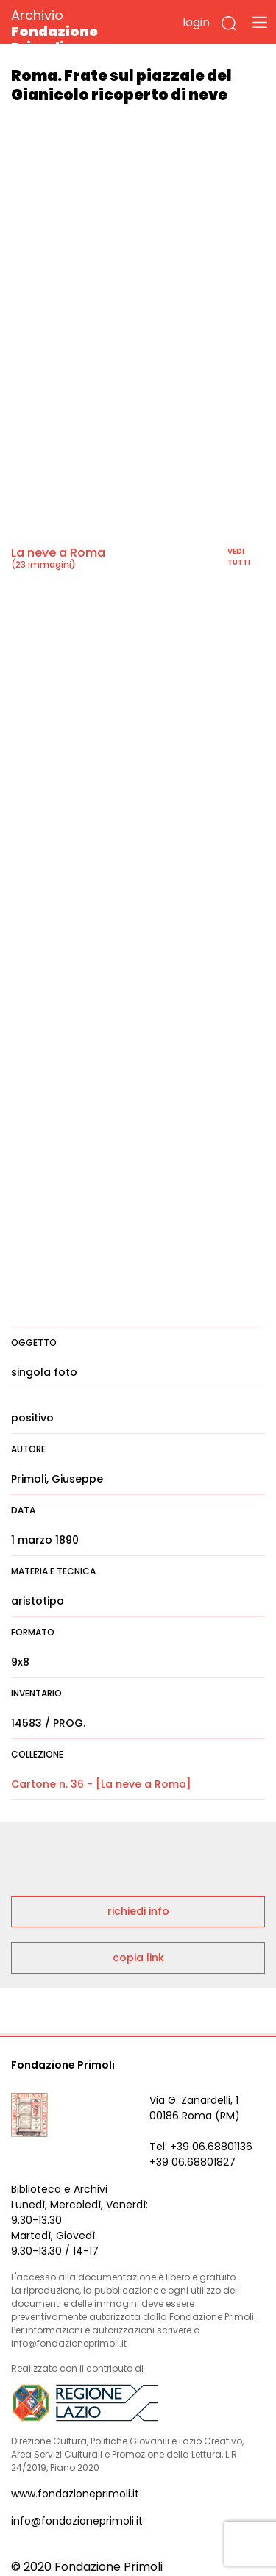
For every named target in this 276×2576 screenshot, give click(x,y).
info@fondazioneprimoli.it (77, 2520)
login (196, 22)
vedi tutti (238, 557)
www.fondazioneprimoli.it (75, 2493)
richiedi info (138, 1911)
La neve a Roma (58, 552)
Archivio (80, 30)
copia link (138, 1957)
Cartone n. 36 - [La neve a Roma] (101, 1784)
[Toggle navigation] (260, 22)
